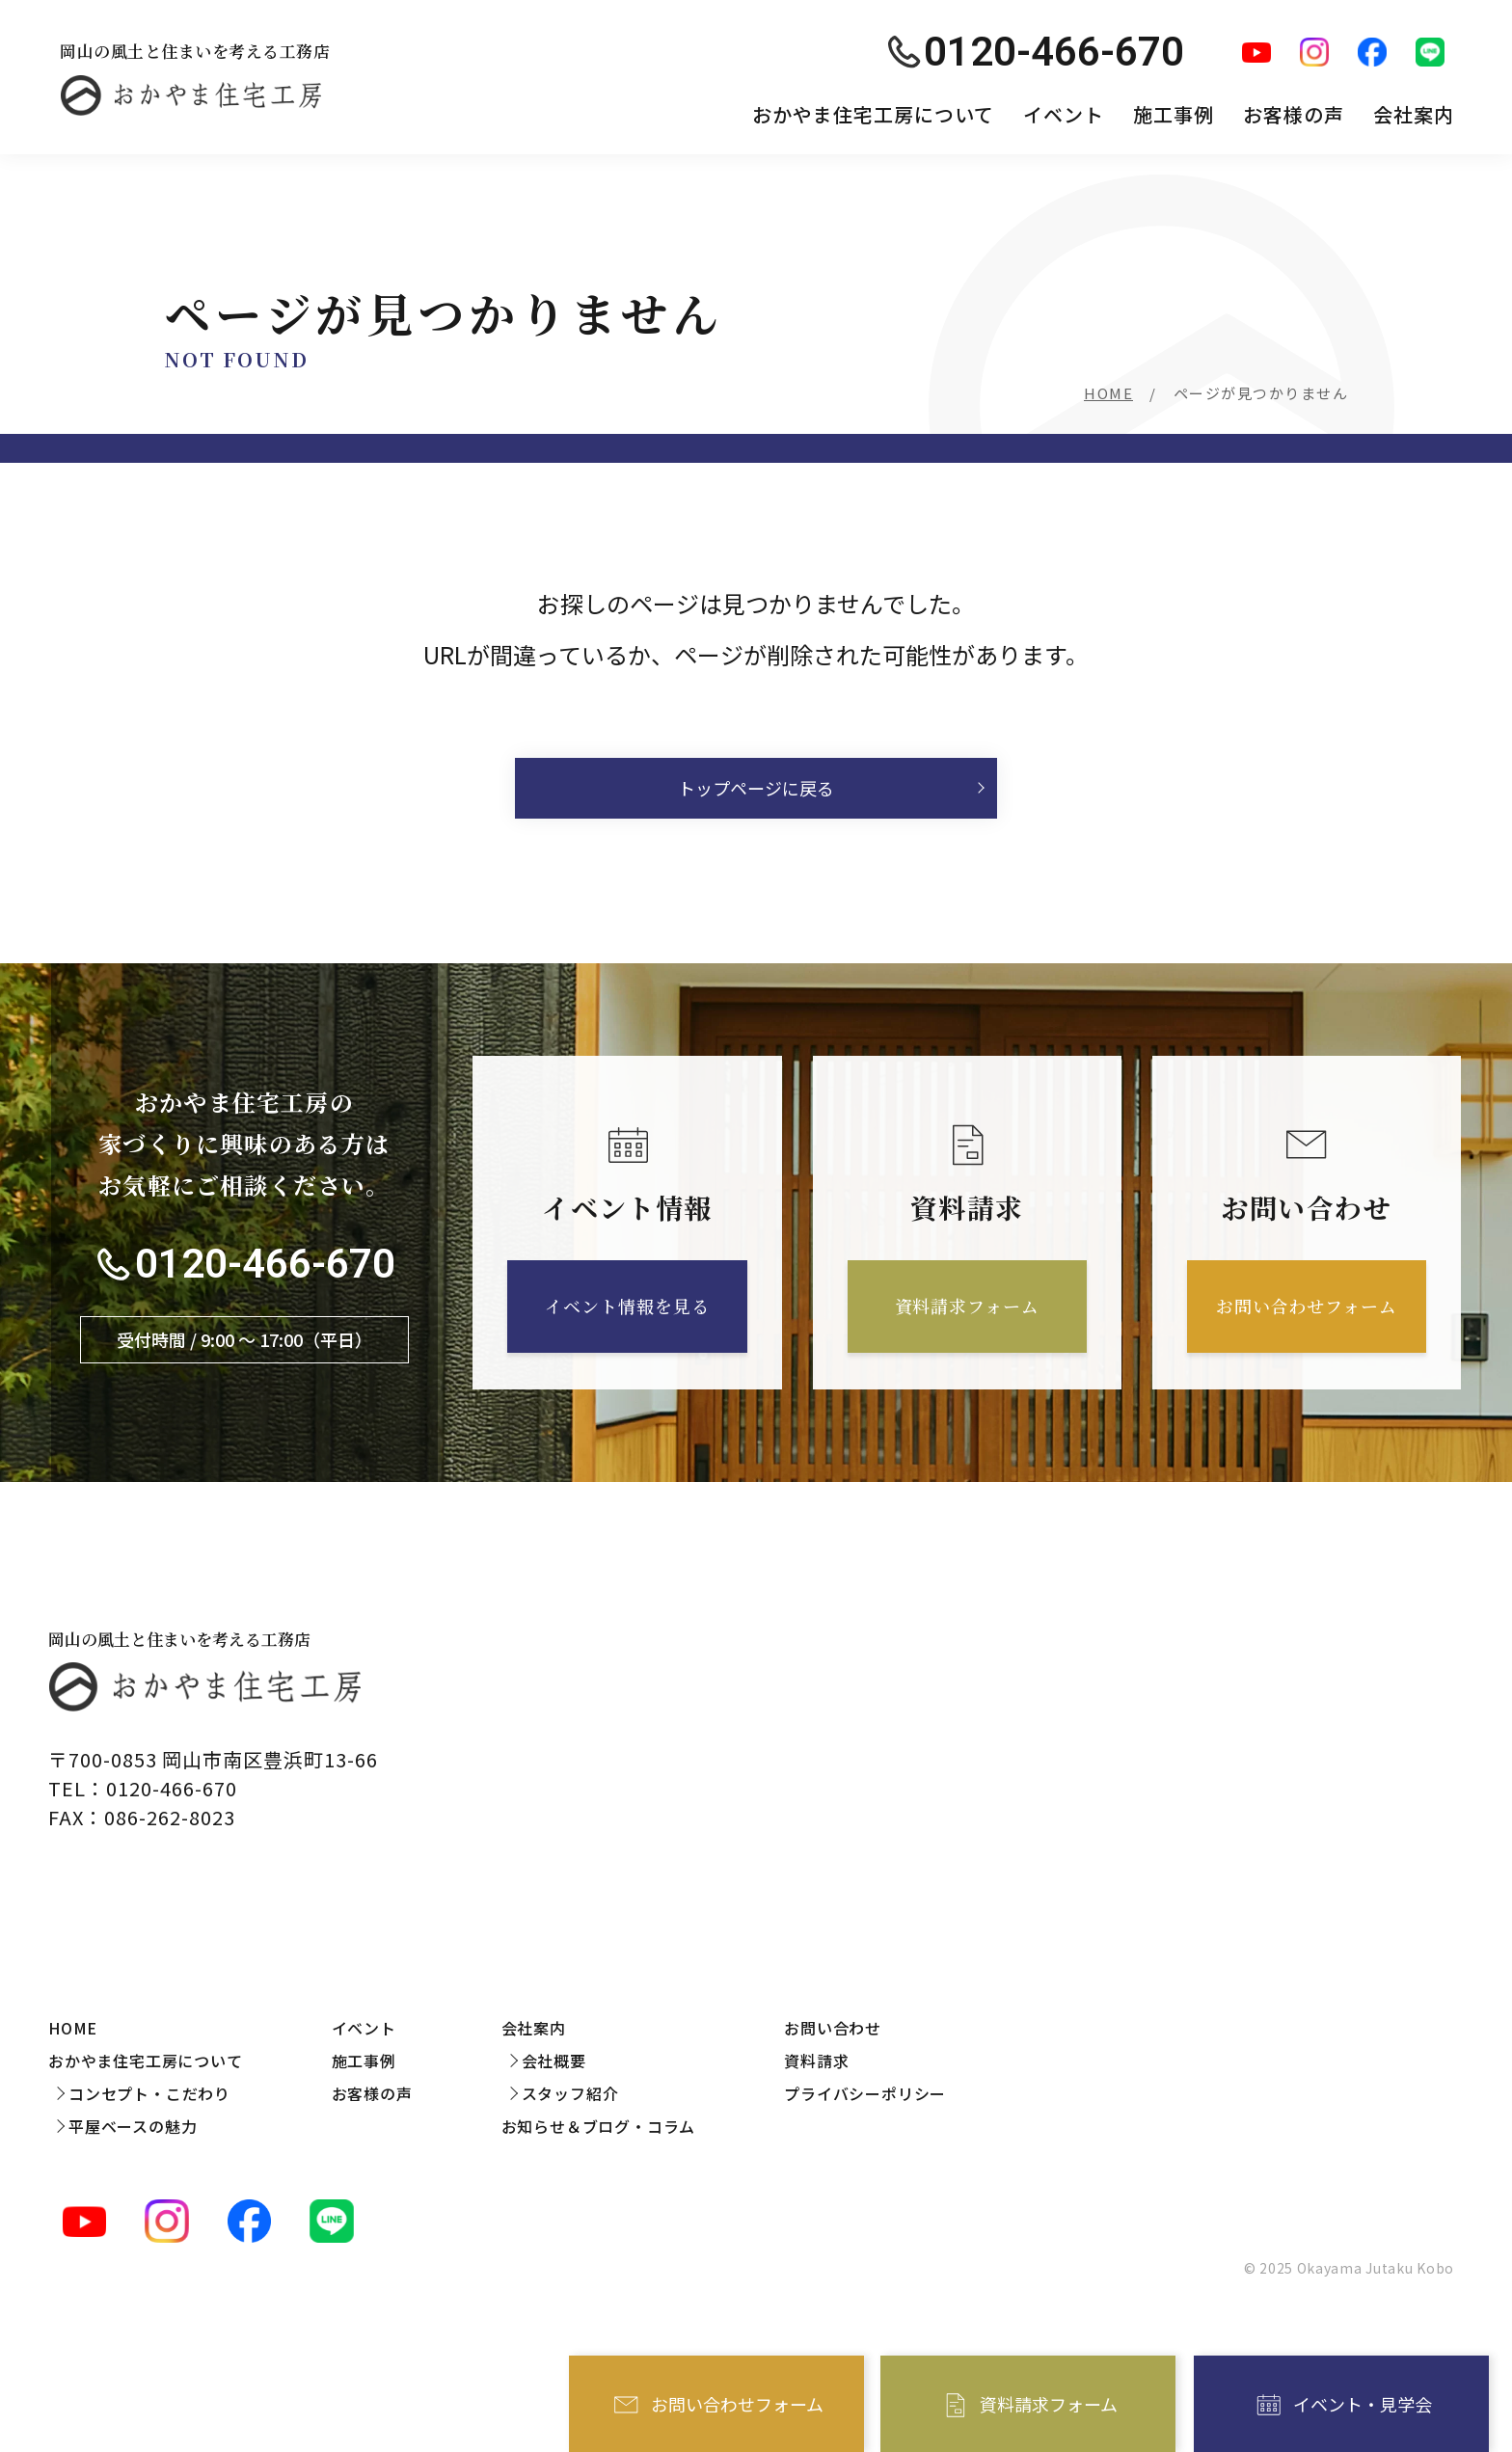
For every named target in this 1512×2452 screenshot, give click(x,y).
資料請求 (816, 2060)
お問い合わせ (832, 2027)
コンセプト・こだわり (149, 2093)
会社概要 (554, 2060)
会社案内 (1413, 114)
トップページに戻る (756, 787)
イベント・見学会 (1362, 2403)
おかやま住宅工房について (873, 114)
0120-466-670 (265, 1264)
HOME (1108, 393)
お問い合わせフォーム (737, 2403)
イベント (1063, 114)
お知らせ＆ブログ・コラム (598, 2126)
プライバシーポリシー (865, 2093)
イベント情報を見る (627, 1305)
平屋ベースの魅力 (132, 2126)
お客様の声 (1293, 114)
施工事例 (1173, 114)
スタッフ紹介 (570, 2093)
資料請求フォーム (1049, 2403)
